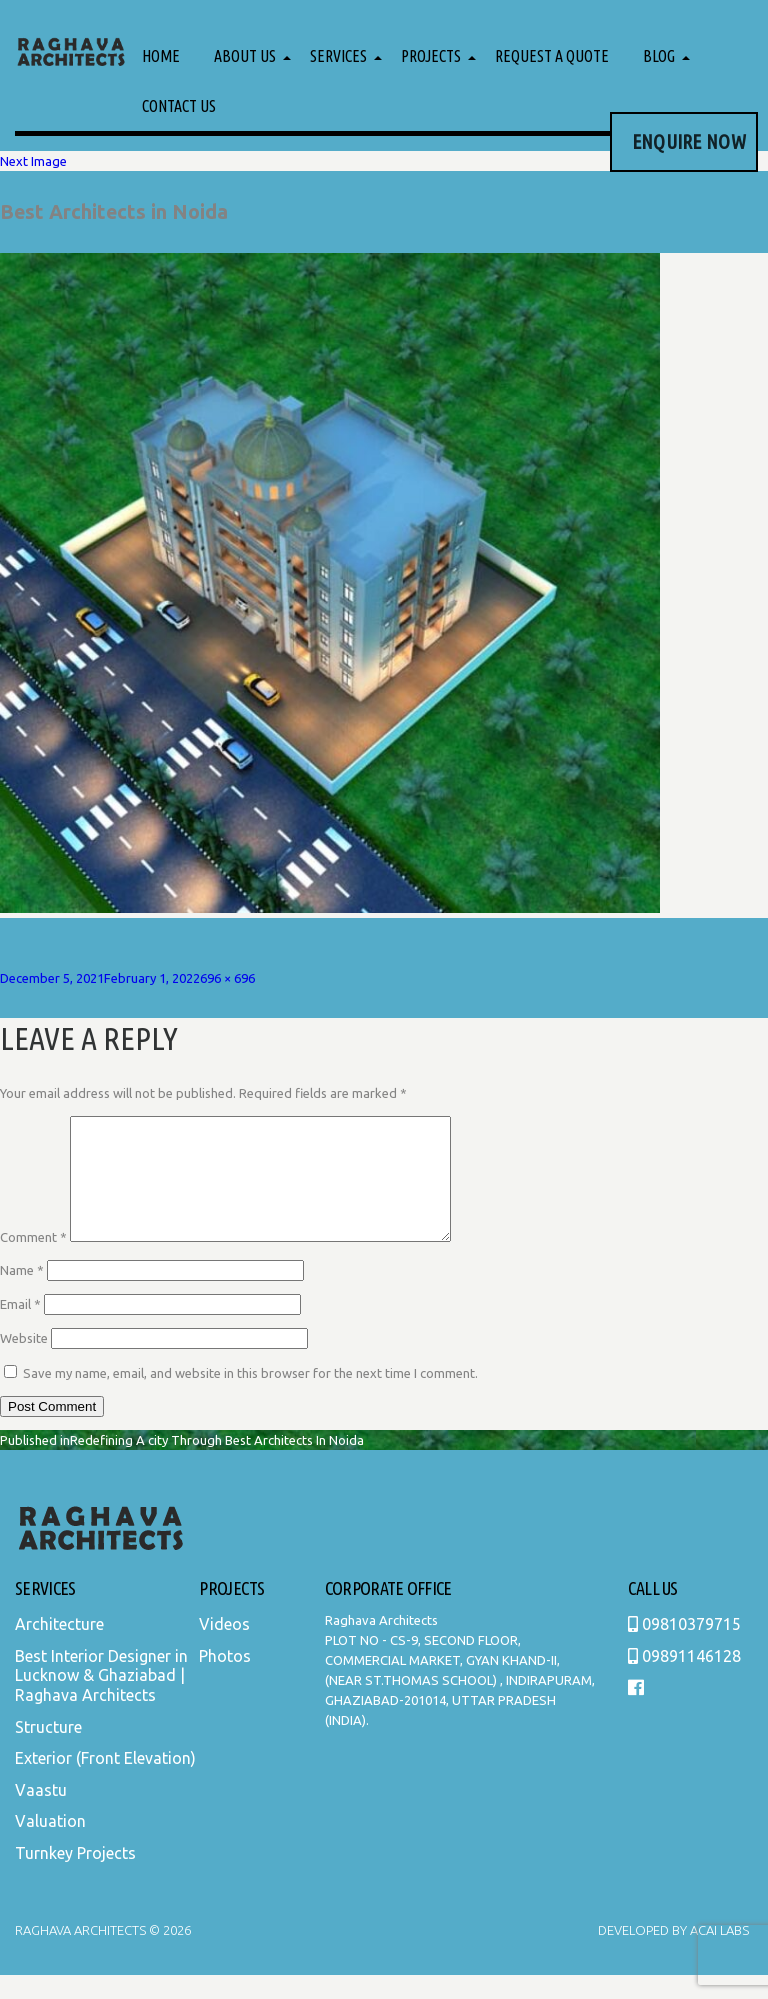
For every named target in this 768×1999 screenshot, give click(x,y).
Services (338, 56)
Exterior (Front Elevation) (105, 1782)
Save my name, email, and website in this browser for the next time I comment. (250, 1397)
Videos (224, 1648)
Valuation (50, 1845)
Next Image (33, 161)
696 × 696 (227, 978)
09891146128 (684, 1680)
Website (24, 1362)
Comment (33, 1261)
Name (22, 1294)
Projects (431, 56)
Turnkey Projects (75, 1877)
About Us (245, 56)
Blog (659, 56)
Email (20, 1328)
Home (161, 56)
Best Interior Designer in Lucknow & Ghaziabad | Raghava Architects (101, 1699)
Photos (225, 1680)
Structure (48, 1751)
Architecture (59, 1648)
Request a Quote (552, 56)
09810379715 (684, 1648)
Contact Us (179, 106)
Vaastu (41, 1814)
